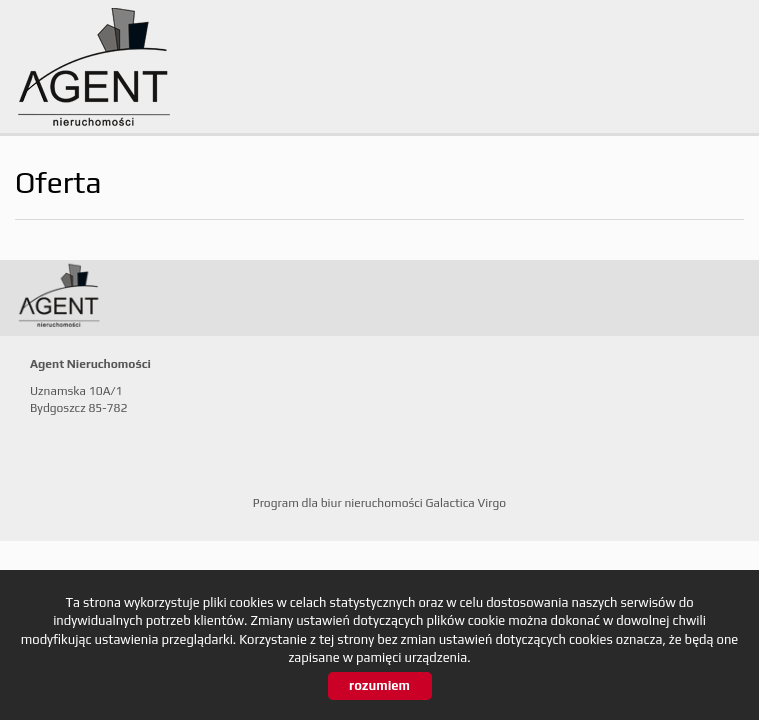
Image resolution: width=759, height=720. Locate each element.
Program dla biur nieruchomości (339, 503)
